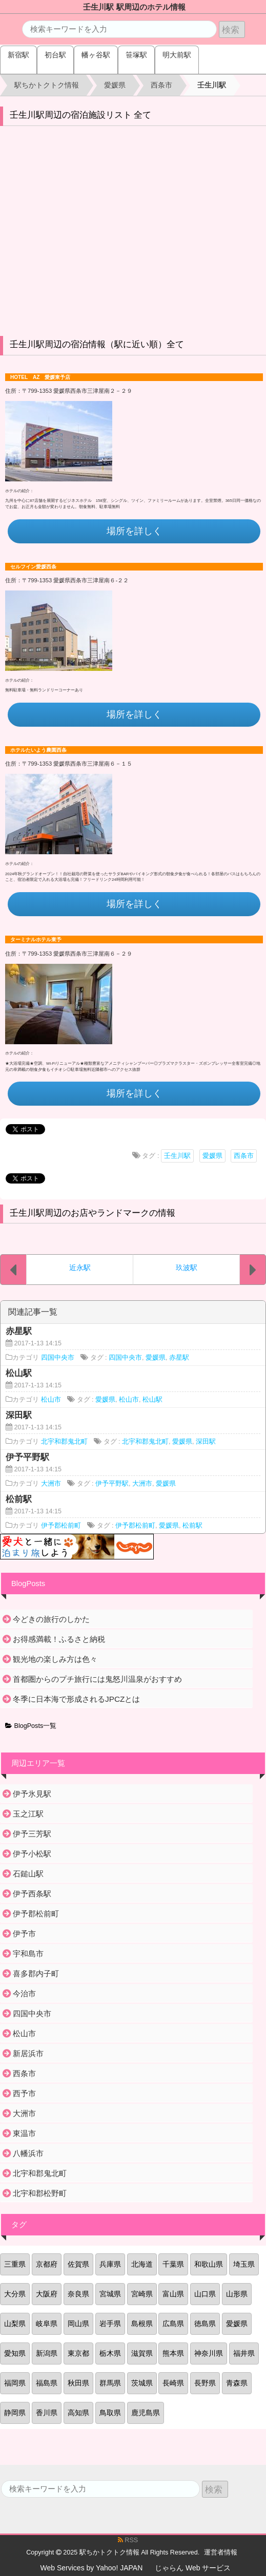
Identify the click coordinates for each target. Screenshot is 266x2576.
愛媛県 (212, 1155)
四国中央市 (57, 1357)
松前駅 (192, 1525)
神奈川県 (208, 2353)
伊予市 (24, 1933)
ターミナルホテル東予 (36, 939)
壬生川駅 (177, 1155)
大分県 (15, 2294)
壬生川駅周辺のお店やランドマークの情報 (92, 1213)
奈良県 (78, 2294)
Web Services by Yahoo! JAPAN (91, 2568)
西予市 (24, 2093)
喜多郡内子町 (36, 1973)
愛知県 (15, 2353)
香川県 (46, 2413)
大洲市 (51, 1483)
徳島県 (205, 2323)
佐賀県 (78, 2264)
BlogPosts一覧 (30, 1725)
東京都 (78, 2353)
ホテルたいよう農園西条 (38, 750)
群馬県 (110, 2383)
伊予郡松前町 (61, 1525)
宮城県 (110, 2294)
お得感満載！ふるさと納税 (59, 1639)
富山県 (173, 2294)
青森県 (237, 2383)
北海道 (142, 2264)
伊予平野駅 (112, 1483)
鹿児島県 (145, 2413)
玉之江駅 (28, 1813)
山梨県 (15, 2323)
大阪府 (46, 2294)
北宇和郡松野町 (40, 2193)
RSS (128, 2540)
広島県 (173, 2323)
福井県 (244, 2353)
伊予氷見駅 (32, 1793)
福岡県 (15, 2383)
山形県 (237, 2294)
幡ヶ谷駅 (95, 55)
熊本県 (173, 2353)
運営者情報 (220, 2552)
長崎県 (173, 2383)
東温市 (24, 2133)
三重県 (15, 2264)
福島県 (46, 2383)
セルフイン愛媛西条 (33, 566)
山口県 (205, 2294)
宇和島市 (28, 1953)
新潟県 (46, 2353)
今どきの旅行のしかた (51, 1619)
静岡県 (15, 2413)
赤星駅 (179, 1357)
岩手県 (110, 2323)
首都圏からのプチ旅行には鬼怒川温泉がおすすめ (97, 1679)
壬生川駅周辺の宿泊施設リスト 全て (81, 115)
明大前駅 (176, 55)
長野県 (205, 2383)
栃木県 (110, 2353)
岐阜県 (46, 2323)
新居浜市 (28, 2053)
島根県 (142, 2323)
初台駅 (55, 55)
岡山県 (78, 2323)
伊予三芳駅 (32, 1833)
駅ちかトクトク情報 (109, 2552)
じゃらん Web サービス (193, 2568)
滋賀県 (142, 2353)
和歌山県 (208, 2264)
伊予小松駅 (32, 1853)
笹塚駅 (136, 55)
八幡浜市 (28, 2153)
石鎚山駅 (28, 1873)
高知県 (78, 2413)
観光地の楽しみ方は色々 (55, 1659)
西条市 (244, 1155)
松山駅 (152, 1399)
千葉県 (173, 2264)
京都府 (46, 2264)
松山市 (51, 1399)
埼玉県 (244, 2264)
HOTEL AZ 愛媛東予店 (40, 377)
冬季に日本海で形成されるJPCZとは (76, 1699)
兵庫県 (110, 2264)
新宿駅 (18, 55)
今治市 (24, 1993)
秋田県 (78, 2383)
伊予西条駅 (32, 1893)
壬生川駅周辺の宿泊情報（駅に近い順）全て (97, 344)
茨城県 (142, 2383)
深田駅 (206, 1441)
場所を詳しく (134, 531)
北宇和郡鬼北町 (64, 1441)
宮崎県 (142, 2294)
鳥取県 (110, 2413)
